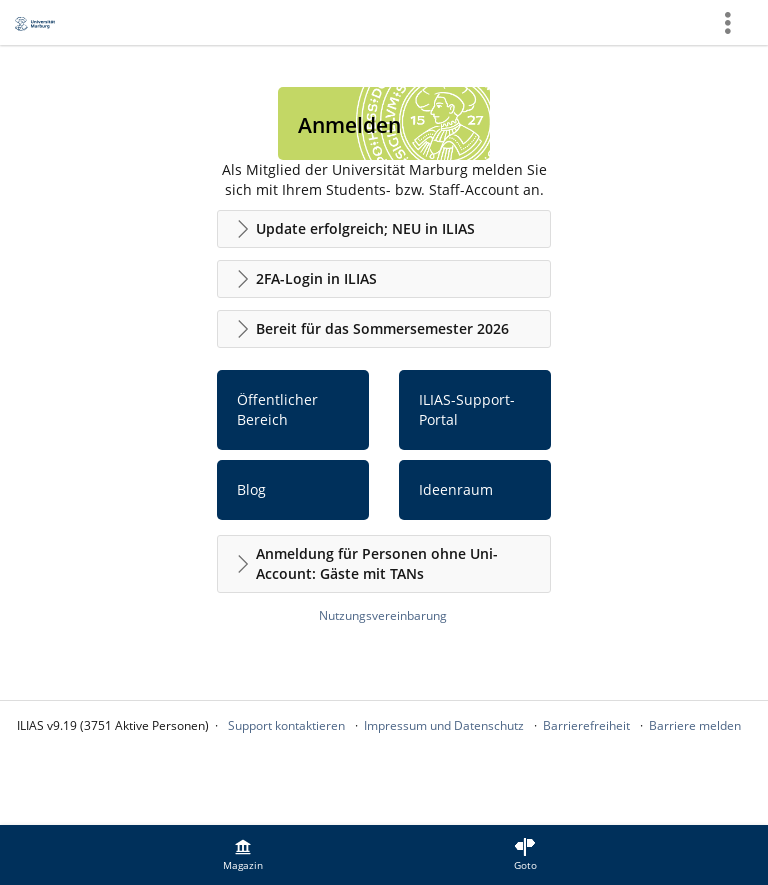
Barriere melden (695, 725)
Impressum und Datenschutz (444, 725)
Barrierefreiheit (586, 725)
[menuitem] (243, 855)
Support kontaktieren (286, 725)
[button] (384, 229)
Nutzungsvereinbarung (383, 615)
